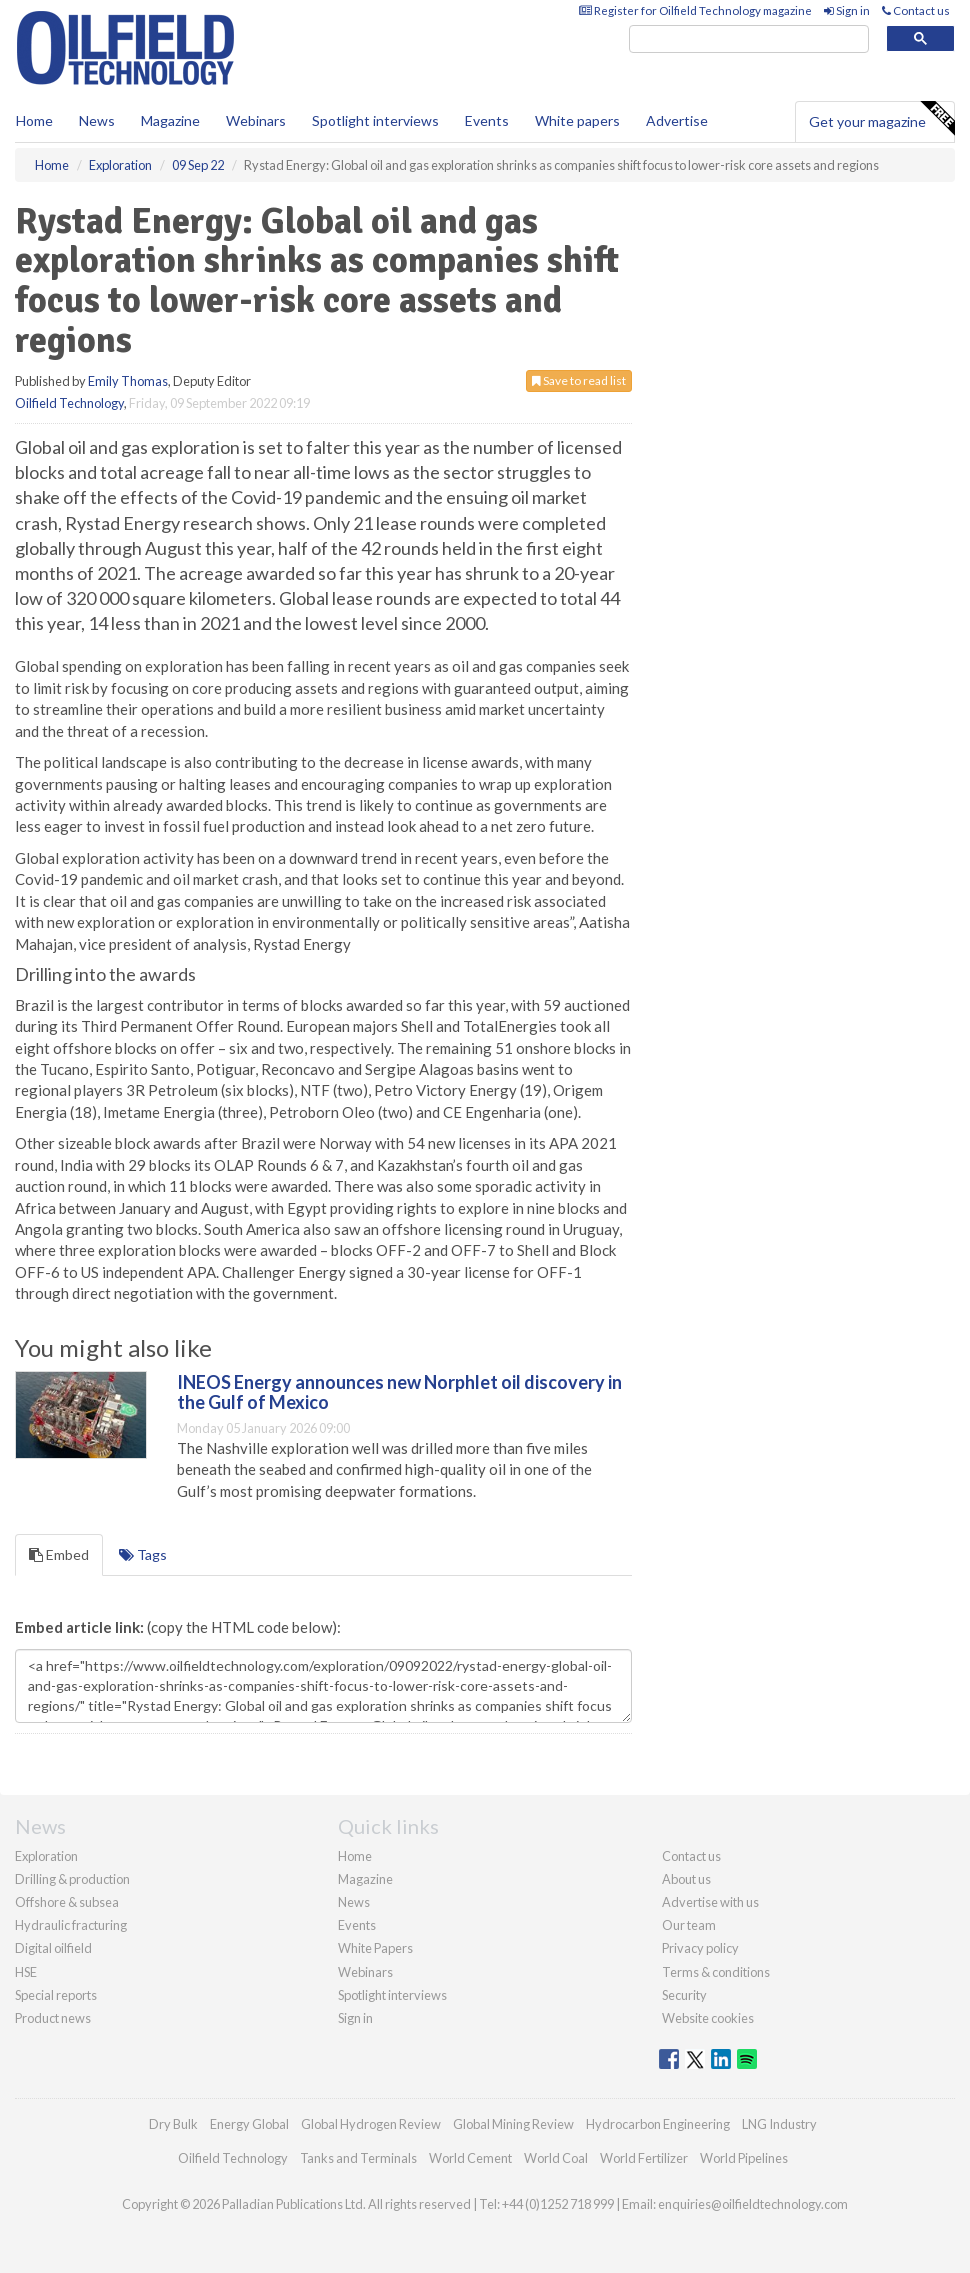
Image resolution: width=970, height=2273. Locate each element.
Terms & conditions (716, 1972)
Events (487, 120)
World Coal (556, 2158)
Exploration (46, 1856)
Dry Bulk (173, 2124)
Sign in (847, 10)
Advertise (677, 120)
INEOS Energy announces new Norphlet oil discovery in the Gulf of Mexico (399, 1392)
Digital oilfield (53, 1948)
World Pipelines (744, 2158)
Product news (53, 2018)
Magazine (170, 120)
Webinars (256, 120)
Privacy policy (700, 1948)
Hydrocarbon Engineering (658, 2124)
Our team (689, 1925)
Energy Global (249, 2124)
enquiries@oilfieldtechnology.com (753, 2204)
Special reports (56, 1995)
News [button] (97, 120)
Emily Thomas (128, 381)
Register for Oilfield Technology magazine (695, 10)
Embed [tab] (59, 1554)
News (354, 1902)
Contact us (916, 10)
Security (684, 1995)
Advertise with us (710, 1902)
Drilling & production (72, 1879)
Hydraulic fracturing (71, 1925)
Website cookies (708, 2018)
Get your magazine (881, 119)
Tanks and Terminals (358, 2158)
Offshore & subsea (67, 1902)
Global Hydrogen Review (371, 2124)
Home (34, 120)
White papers (577, 120)
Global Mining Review (513, 2124)
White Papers (375, 1948)
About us (686, 1879)
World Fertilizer (644, 2158)
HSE (26, 1972)
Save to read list (579, 380)
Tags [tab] (143, 1554)
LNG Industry (779, 2124)
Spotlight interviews (375, 120)
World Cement (470, 2158)
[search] (749, 39)
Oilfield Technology (69, 403)
